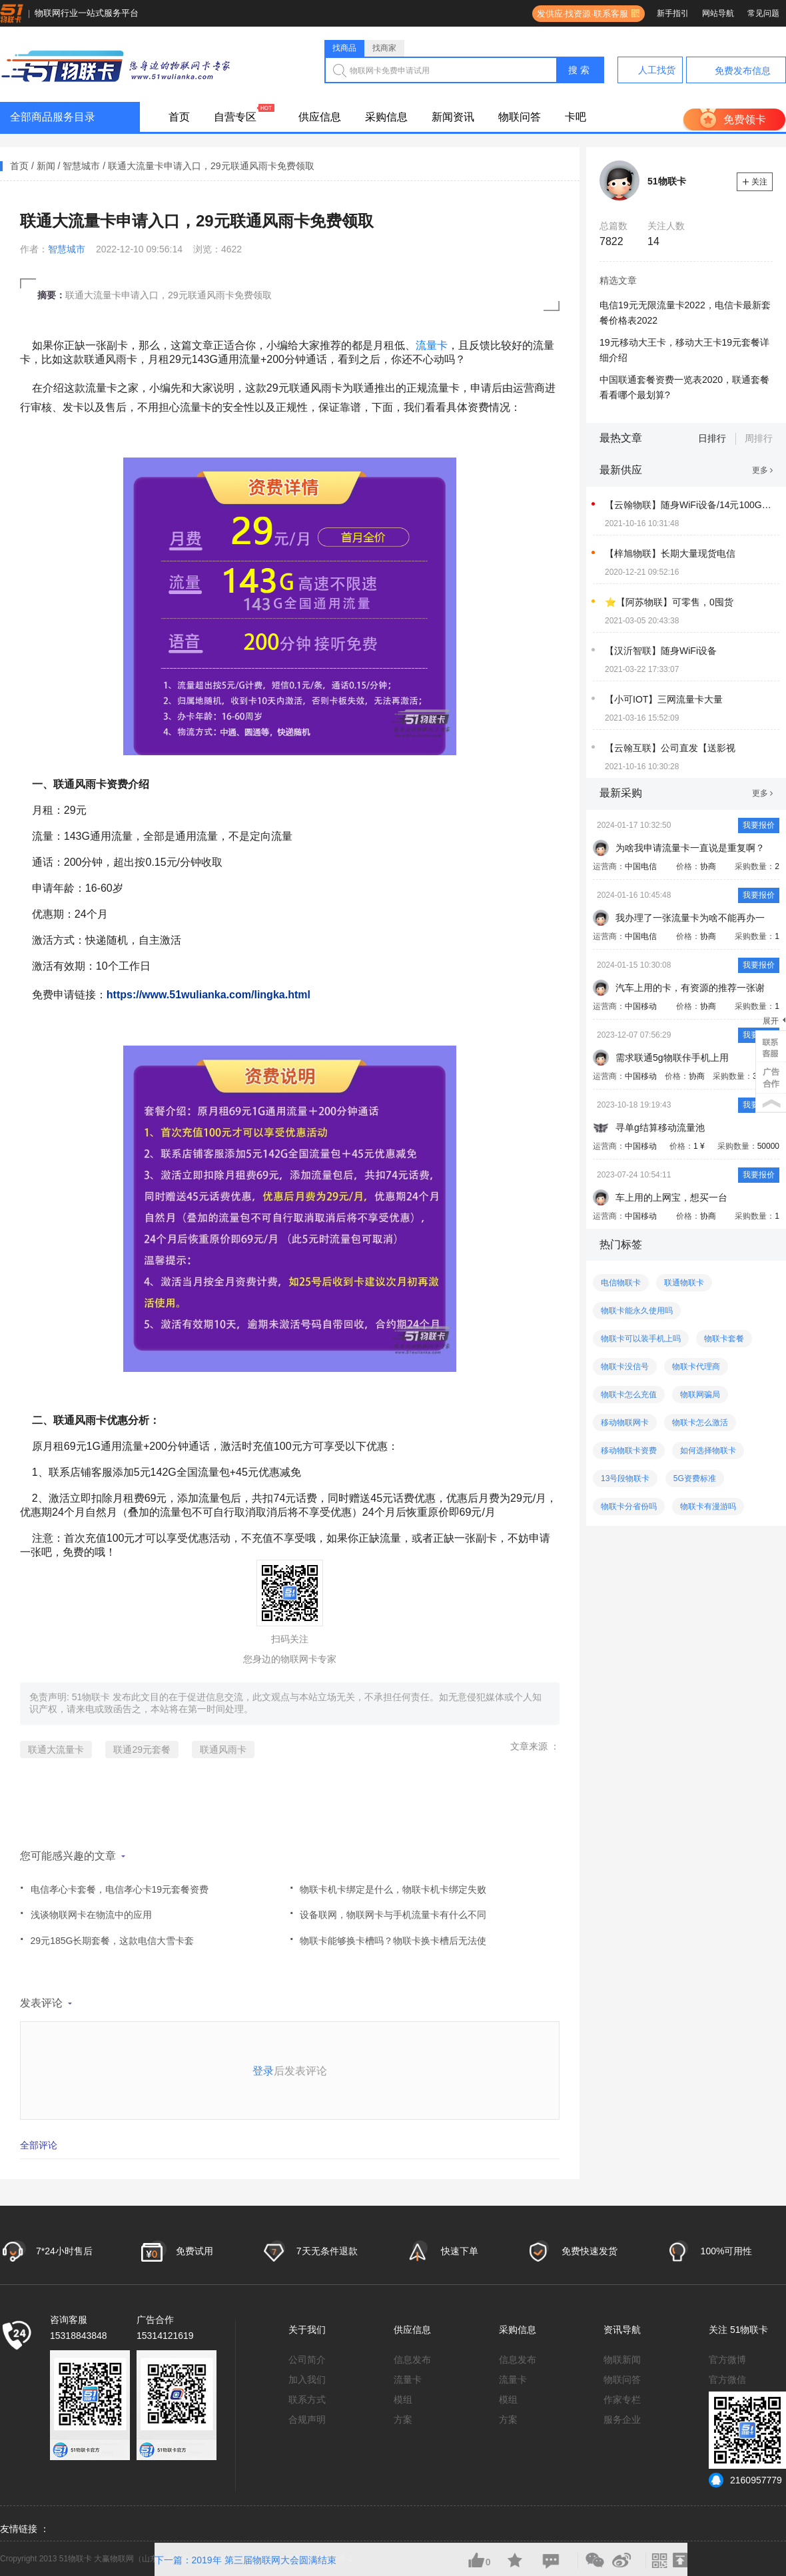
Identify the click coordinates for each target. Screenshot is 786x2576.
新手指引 (673, 13)
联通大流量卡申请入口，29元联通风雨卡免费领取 (211, 166)
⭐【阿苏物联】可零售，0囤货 (669, 602)
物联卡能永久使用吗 (637, 1310)
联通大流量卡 (56, 1749)
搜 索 (579, 70)
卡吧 (575, 117)
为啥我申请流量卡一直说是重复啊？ (690, 847)
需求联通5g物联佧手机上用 (672, 1057)
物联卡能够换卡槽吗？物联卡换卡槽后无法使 (388, 1935)
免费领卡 (744, 119)
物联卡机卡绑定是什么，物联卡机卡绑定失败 (388, 1884)
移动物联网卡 (625, 1422)
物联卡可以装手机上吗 (641, 1338)
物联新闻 (622, 2359)
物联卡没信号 (625, 1366)
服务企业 (622, 2419)
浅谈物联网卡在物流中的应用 (86, 1909)
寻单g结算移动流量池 (660, 1127)
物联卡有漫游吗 (708, 1506)
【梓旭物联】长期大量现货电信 (670, 553)
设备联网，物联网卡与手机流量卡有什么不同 (388, 1909)
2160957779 (745, 2480)
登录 (263, 2071)
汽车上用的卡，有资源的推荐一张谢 (690, 987)
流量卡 (432, 345)
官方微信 (727, 2379)
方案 (403, 2419)
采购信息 (386, 117)
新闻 (46, 166)
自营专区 (235, 117)
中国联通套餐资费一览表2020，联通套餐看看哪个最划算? (684, 387)
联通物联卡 (684, 1282)
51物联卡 (92, 1697)
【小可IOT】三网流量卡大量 (664, 699)
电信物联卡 (621, 1282)
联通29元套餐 (142, 1749)
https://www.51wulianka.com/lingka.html (208, 994)
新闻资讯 (453, 117)
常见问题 (763, 13)
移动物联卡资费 (629, 1450)
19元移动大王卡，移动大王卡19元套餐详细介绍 (684, 350)
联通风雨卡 (223, 1749)
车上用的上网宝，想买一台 (671, 1197)
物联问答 (519, 117)
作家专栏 (622, 2399)
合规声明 (307, 2419)
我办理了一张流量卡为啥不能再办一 (690, 917)
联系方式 (307, 2399)
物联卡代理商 (696, 1366)
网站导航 (718, 13)
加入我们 (307, 2379)
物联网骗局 (700, 1394)
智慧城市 (81, 166)
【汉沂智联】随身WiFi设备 (661, 650)
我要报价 (759, 825)
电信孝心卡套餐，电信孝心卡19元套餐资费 (114, 1884)
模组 (403, 2399)
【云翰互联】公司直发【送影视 (670, 748)
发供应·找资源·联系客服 (580, 14)
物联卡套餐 (724, 1338)
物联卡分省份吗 (629, 1506)
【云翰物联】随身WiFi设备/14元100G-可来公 (688, 504)
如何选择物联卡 (708, 1450)
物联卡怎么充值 (629, 1394)
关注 (755, 181)
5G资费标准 (694, 1478)
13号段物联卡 (625, 1478)
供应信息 (319, 117)
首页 (179, 117)
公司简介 (307, 2359)
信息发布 (412, 2359)
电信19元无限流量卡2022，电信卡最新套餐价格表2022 (685, 313)
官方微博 (727, 2359)
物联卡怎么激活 (700, 1422)
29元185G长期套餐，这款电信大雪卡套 (107, 1935)
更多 (762, 470)
